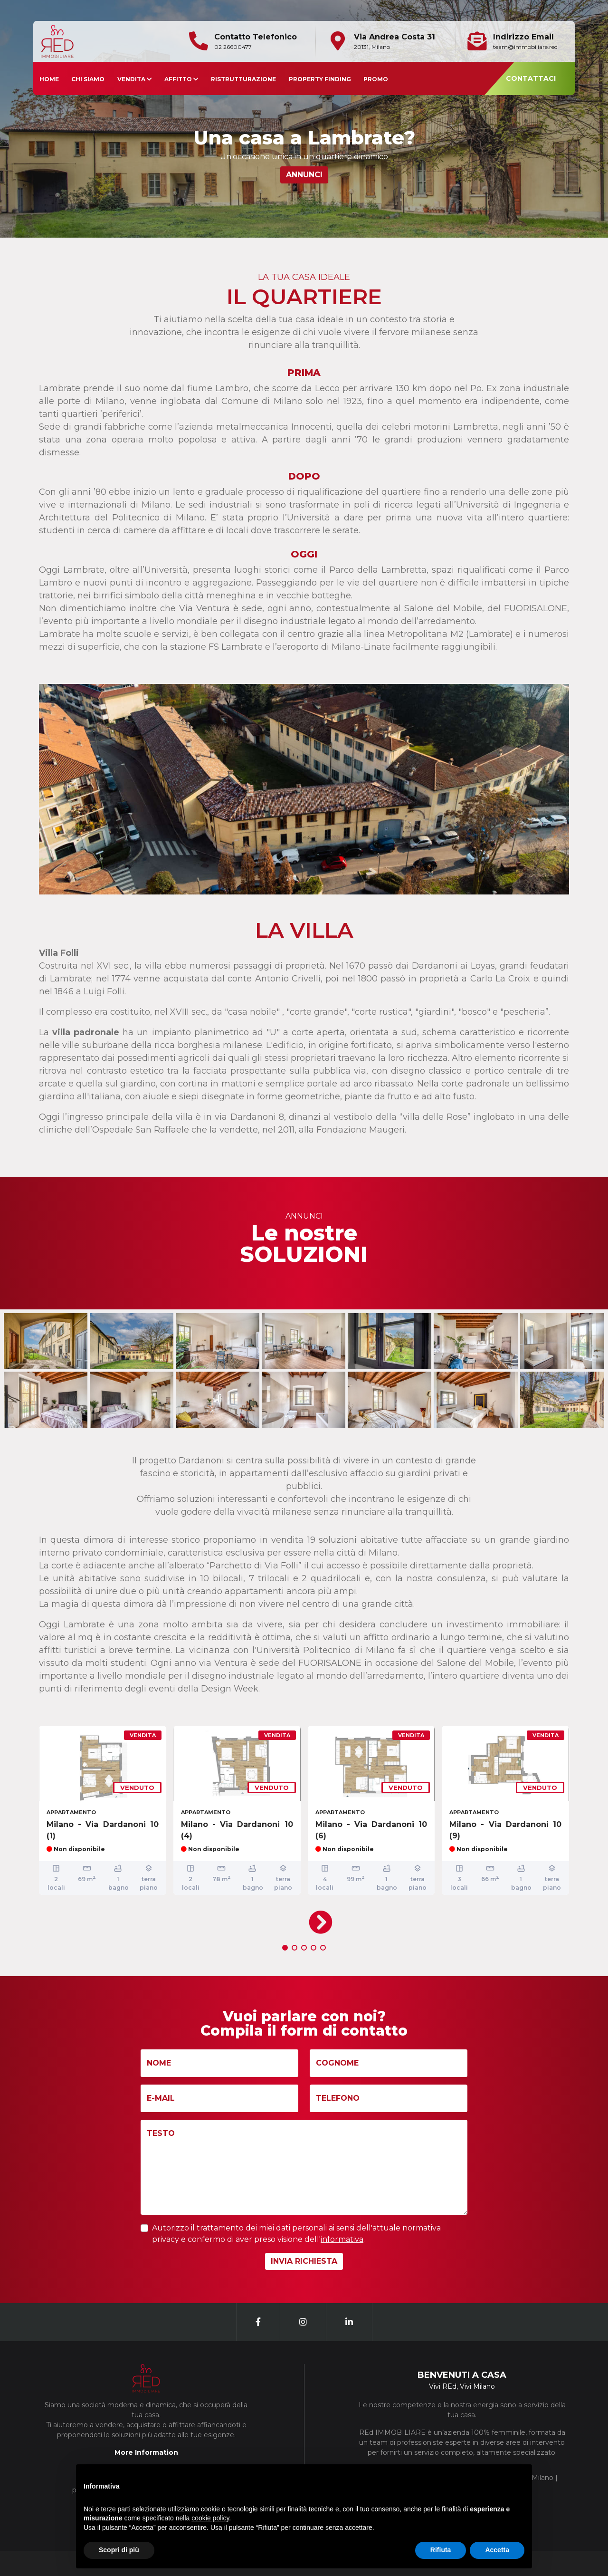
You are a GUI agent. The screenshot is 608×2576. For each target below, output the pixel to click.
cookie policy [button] (210, 2518)
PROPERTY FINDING (320, 79)
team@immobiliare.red (525, 46)
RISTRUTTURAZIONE (243, 79)
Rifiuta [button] (440, 2550)
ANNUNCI (304, 174)
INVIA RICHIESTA (304, 2261)
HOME (49, 79)
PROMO (375, 79)
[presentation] (318, 1919)
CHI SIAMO (87, 79)
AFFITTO (181, 79)
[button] (285, 1948)
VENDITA (134, 79)
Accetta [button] (497, 2550)
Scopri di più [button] (119, 2550)
